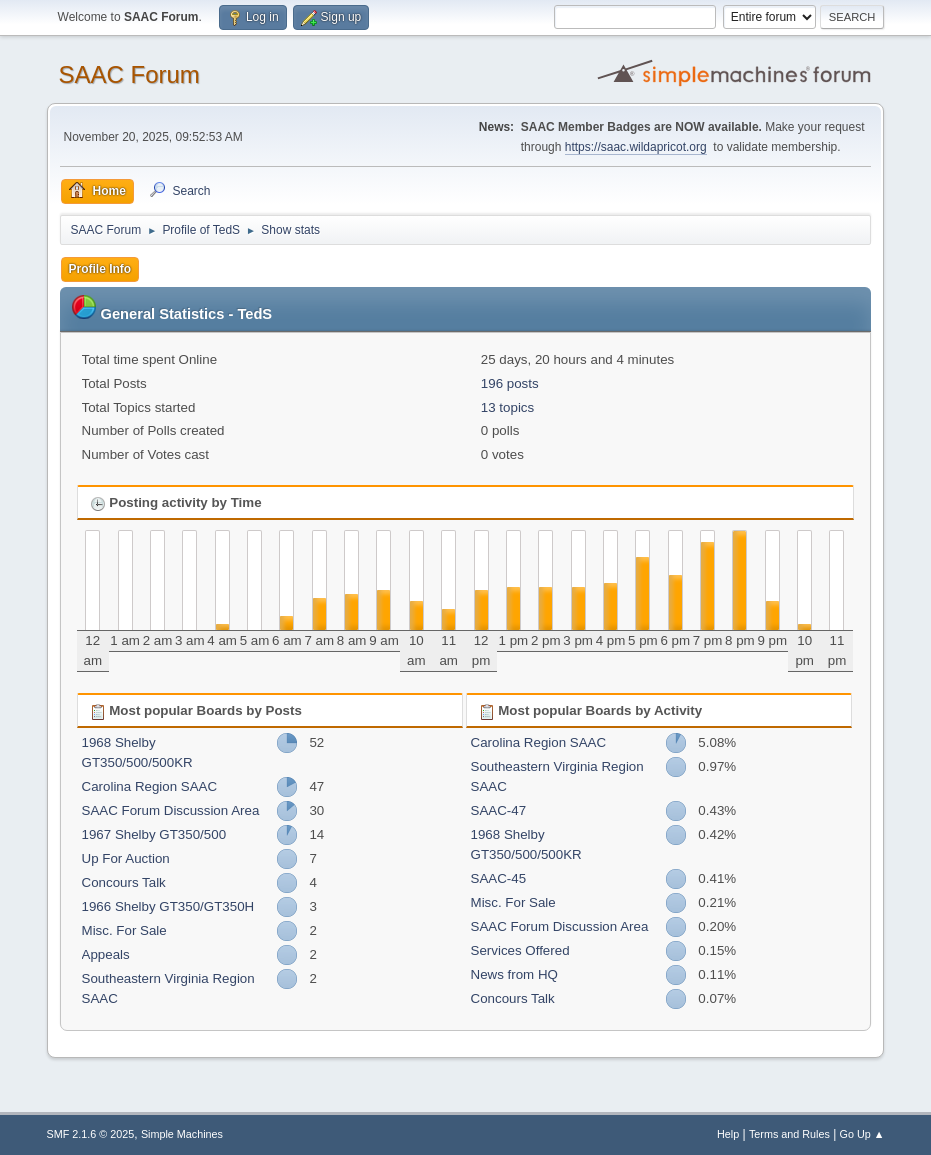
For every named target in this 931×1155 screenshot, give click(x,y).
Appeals (106, 954)
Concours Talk (124, 882)
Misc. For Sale (124, 930)
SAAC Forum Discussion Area (171, 810)
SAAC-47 (499, 810)
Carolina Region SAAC (150, 786)
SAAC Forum (129, 74)
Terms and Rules (789, 1134)
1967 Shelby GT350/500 (154, 834)
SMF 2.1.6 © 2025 (91, 1134)
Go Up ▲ (862, 1134)
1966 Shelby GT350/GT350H (168, 906)
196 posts (510, 383)
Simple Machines (182, 1134)
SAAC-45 (499, 878)
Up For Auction (126, 858)
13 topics (507, 407)
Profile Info (100, 269)
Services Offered (520, 950)
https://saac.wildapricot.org (636, 147)
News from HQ (514, 974)
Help (728, 1134)
